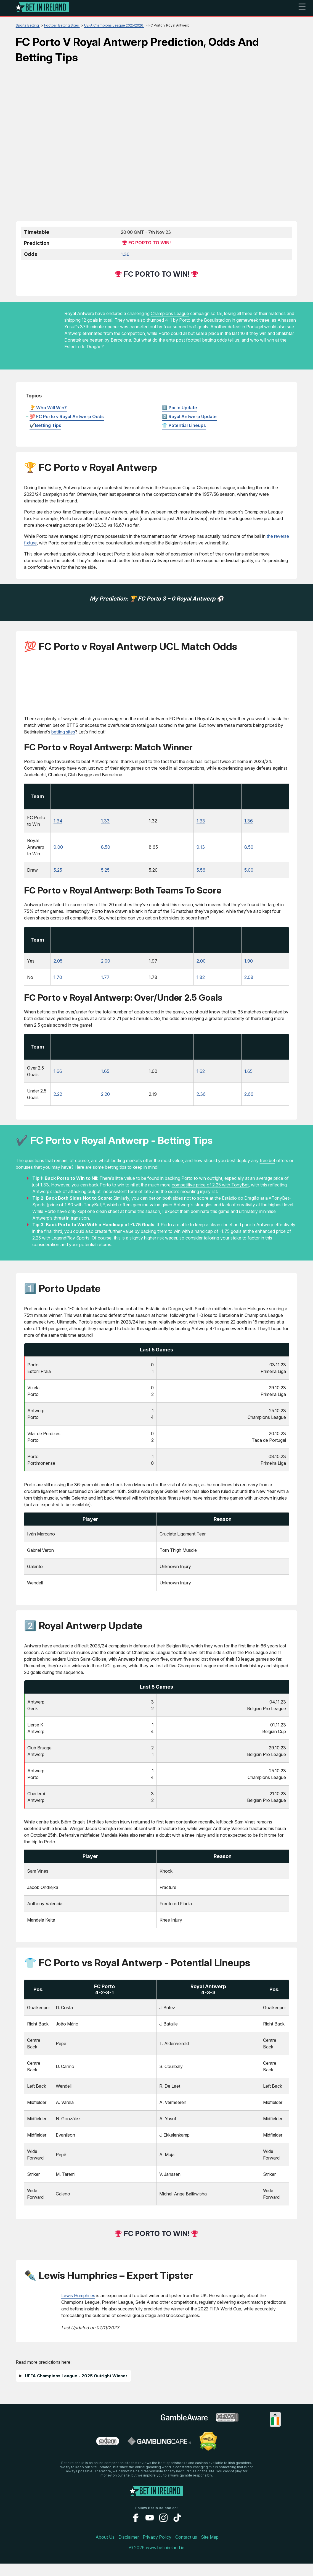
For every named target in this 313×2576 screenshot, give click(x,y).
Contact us (186, 2549)
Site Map (210, 2549)
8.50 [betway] (105, 851)
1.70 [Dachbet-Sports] (58, 985)
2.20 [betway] (105, 1107)
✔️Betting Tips (45, 425)
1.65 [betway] (105, 1084)
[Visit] (76, 803)
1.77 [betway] (105, 985)
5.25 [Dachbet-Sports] (58, 874)
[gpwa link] (227, 2432)
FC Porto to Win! (149, 242)
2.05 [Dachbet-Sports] (58, 969)
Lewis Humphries (78, 2308)
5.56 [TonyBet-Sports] (201, 874)
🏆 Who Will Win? (48, 407)
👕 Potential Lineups (184, 425)
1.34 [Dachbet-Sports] (58, 825)
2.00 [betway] (105, 969)
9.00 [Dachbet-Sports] (58, 851)
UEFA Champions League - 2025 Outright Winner (76, 2388)
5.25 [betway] (105, 874)
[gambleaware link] (184, 2433)
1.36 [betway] (125, 254)
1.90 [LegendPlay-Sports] (248, 969)
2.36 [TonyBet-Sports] (201, 1107)
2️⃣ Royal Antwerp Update (189, 416)
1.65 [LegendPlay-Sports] (248, 1084)
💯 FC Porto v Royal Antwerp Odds (67, 416)
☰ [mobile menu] (302, 7)
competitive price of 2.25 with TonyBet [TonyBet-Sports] (210, 1197)
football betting (201, 340)
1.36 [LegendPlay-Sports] (248, 825)
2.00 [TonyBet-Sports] (201, 969)
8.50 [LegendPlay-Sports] (248, 851)
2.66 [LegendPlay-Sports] (248, 1107)
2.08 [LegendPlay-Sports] (248, 985)
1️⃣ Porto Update (179, 407)
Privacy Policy (157, 2549)
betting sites (63, 732)
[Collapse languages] (275, 2427)
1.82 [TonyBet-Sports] (201, 985)
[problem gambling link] (107, 2456)
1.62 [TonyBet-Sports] (201, 1084)
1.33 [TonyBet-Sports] (201, 825)
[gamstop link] (136, 2432)
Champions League (170, 313)
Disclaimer (128, 2549)
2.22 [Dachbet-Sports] (58, 1107)
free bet (267, 1173)
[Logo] (42, 8)
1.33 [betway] (105, 825)
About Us (105, 2549)
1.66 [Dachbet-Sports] (58, 1084)
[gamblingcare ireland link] (159, 2456)
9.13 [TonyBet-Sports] (201, 851)
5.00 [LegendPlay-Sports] (248, 874)
